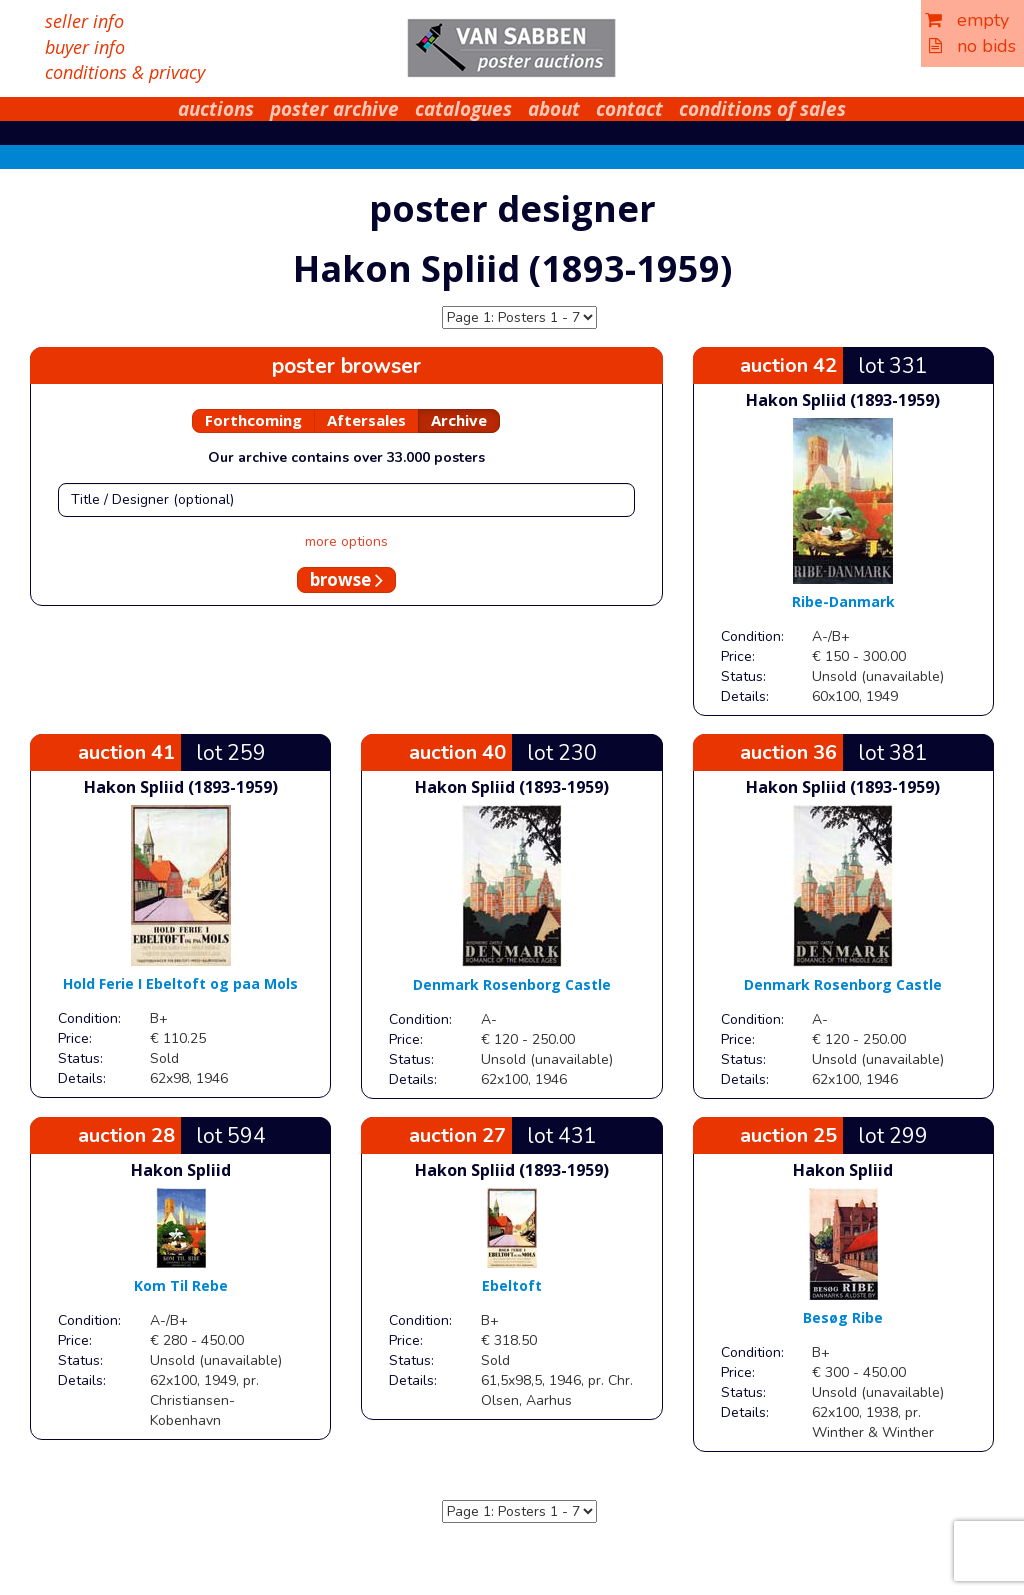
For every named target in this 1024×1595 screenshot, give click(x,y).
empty (967, 20)
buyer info (85, 47)
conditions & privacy (125, 72)
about (554, 109)
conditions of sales (762, 109)
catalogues (463, 109)
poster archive (334, 109)
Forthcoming (253, 420)
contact (629, 109)
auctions (216, 109)
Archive (459, 420)
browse (346, 579)
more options (346, 541)
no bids (972, 46)
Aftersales (366, 420)
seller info (84, 21)
